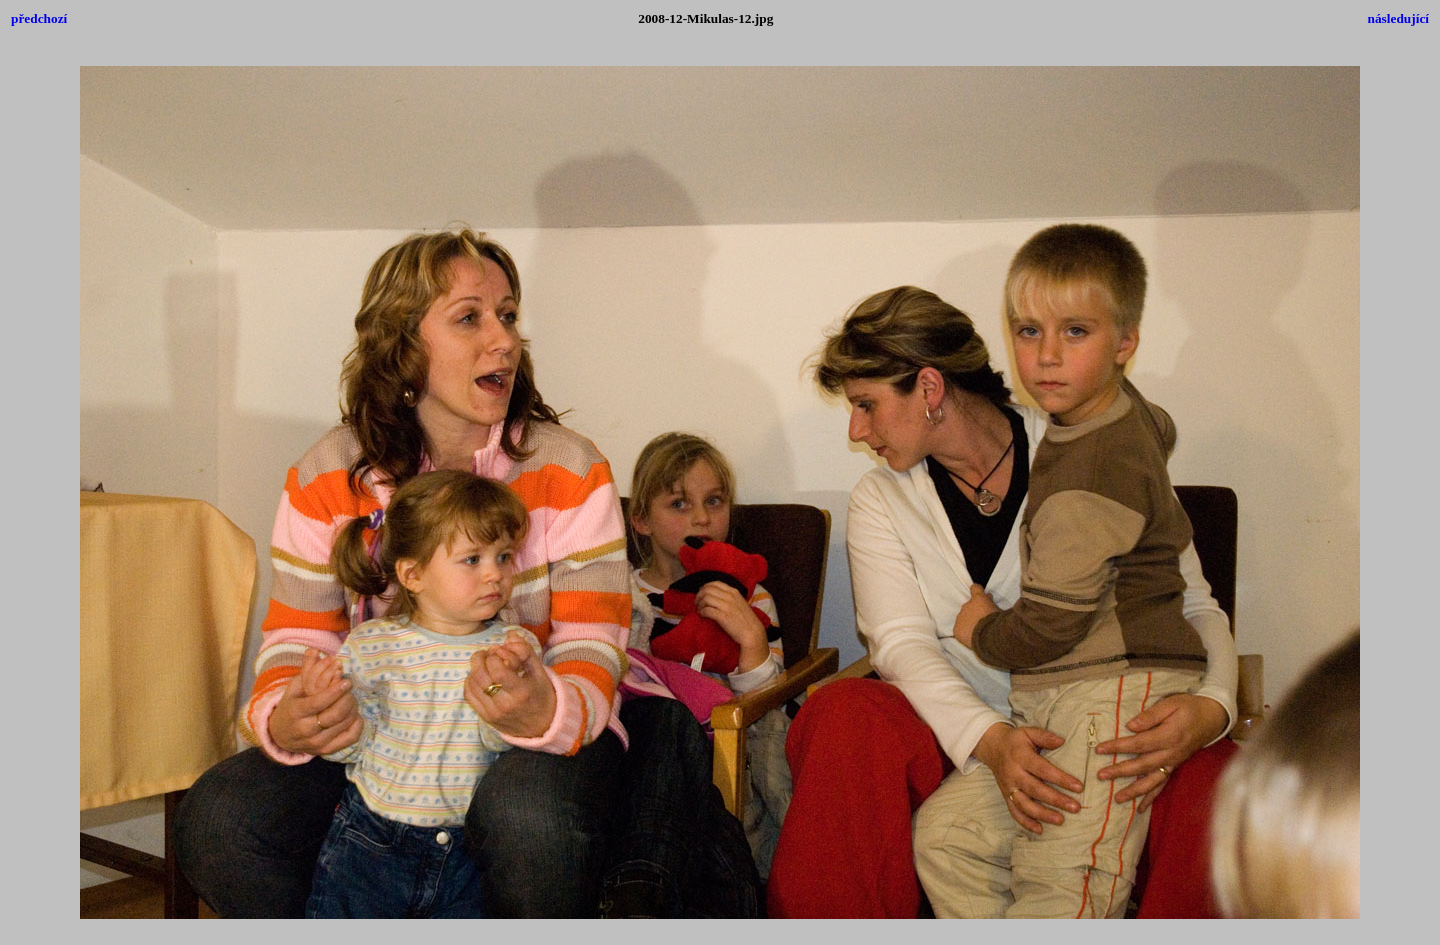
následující (1398, 18)
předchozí (39, 18)
